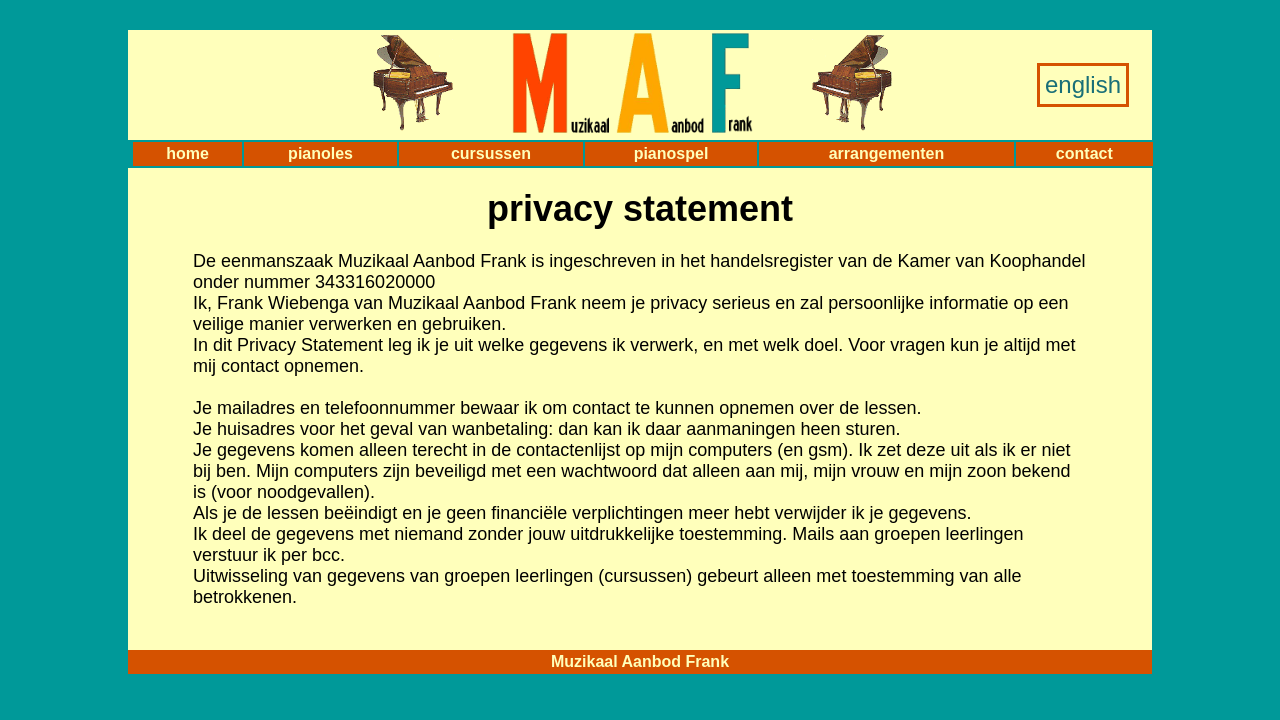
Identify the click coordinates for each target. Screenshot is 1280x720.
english (1083, 84)
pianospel (671, 153)
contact (1084, 153)
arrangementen (887, 153)
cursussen (491, 153)
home (187, 153)
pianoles (320, 153)
